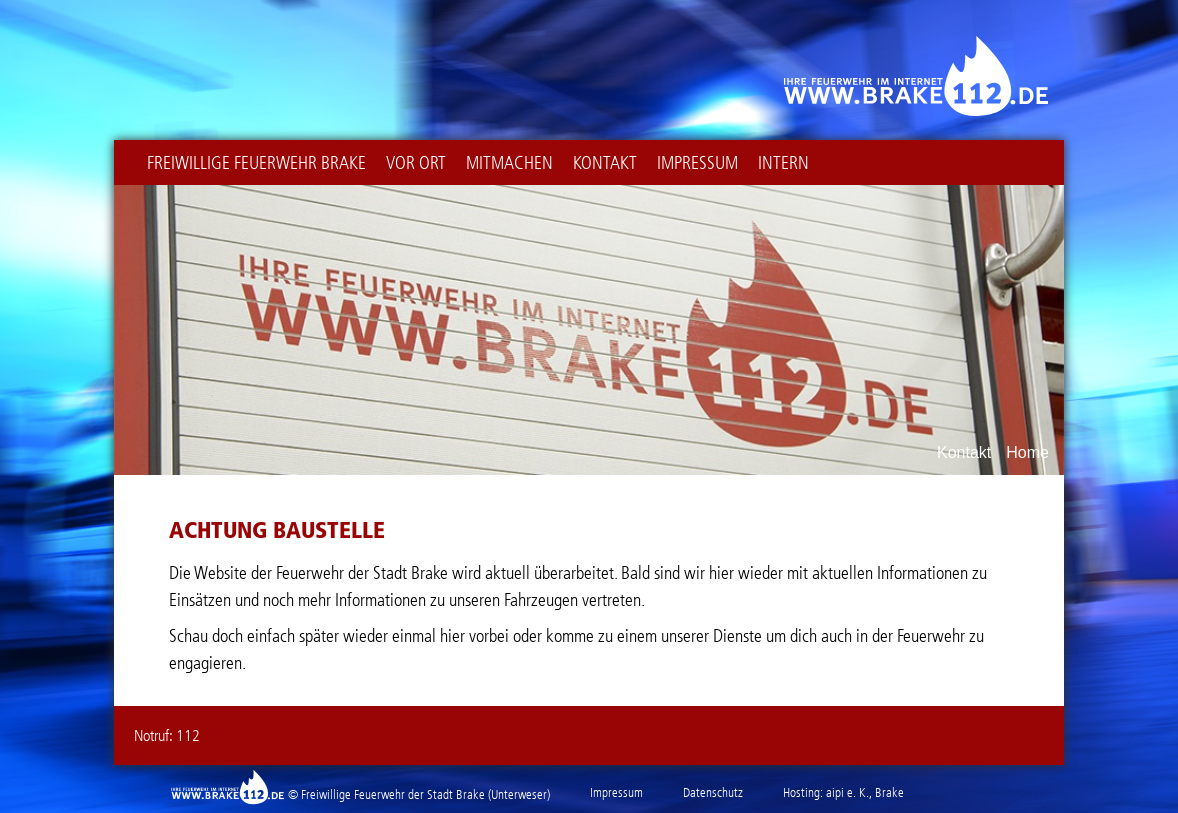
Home (1027, 453)
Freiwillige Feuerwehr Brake (256, 163)
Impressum (697, 163)
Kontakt (605, 163)
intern (783, 163)
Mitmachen (509, 163)
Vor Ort (416, 163)
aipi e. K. (847, 792)
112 (188, 735)
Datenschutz (713, 792)
